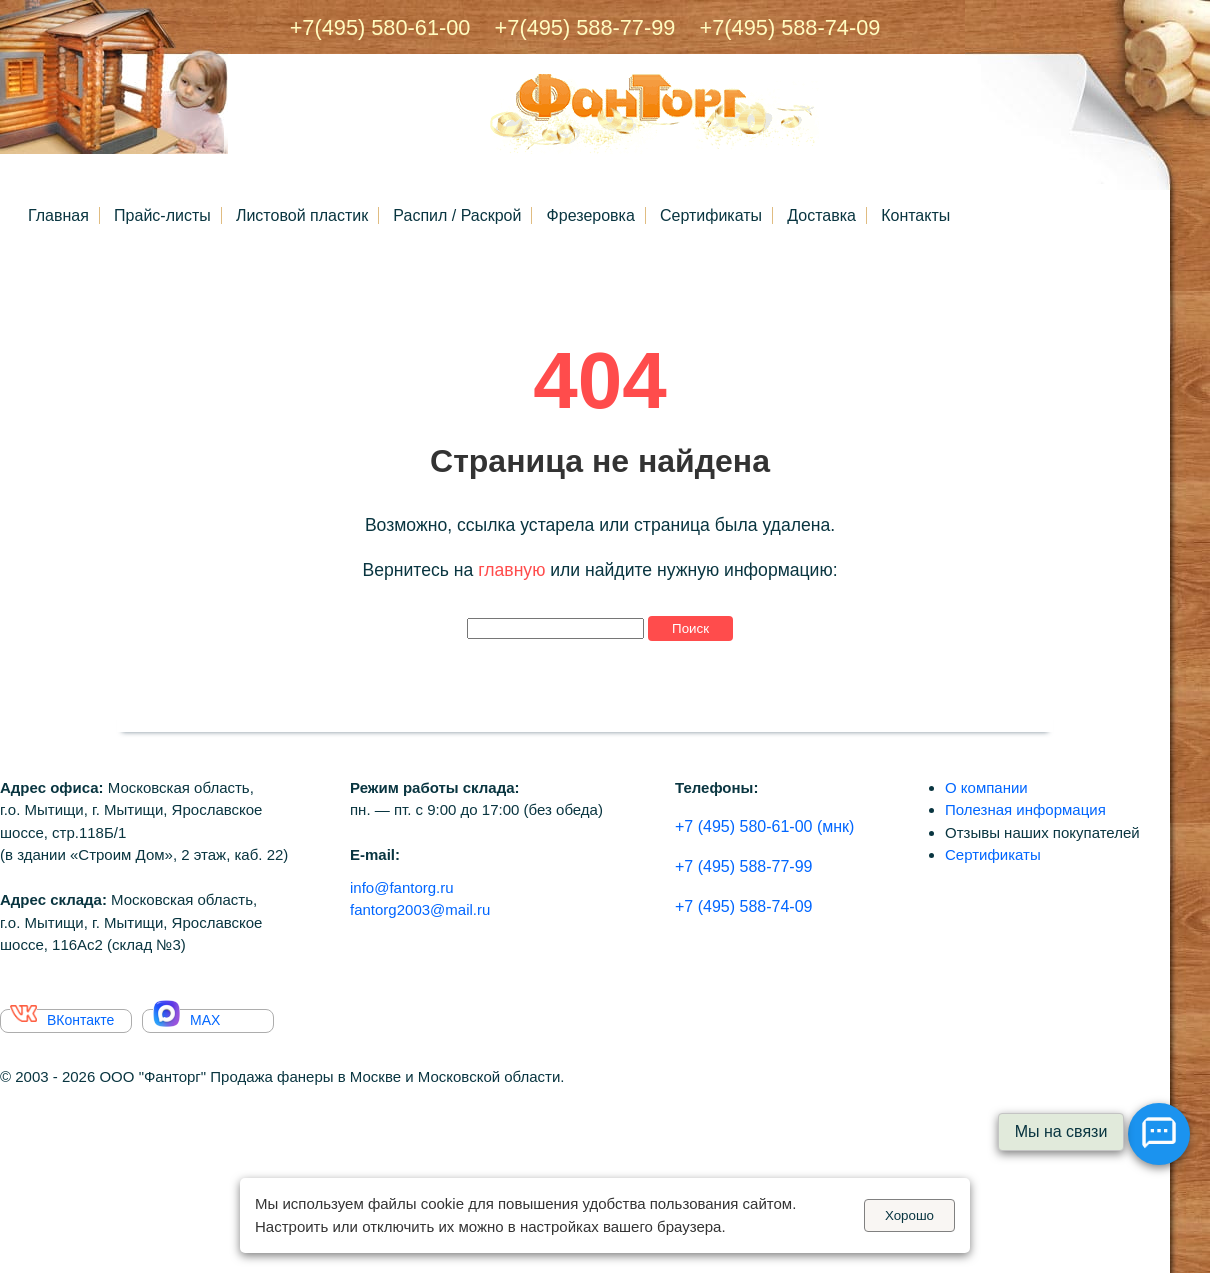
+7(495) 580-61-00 (380, 27)
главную (511, 570)
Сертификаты (711, 215)
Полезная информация (1025, 809)
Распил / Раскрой (457, 215)
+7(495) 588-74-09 (780, 27)
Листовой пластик (302, 215)
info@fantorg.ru (402, 887)
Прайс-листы (162, 215)
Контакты (915, 215)
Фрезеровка (591, 215)
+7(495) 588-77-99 (575, 27)
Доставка (821, 215)
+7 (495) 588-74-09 (743, 906)
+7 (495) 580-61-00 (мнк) (764, 826)
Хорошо (909, 1215)
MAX (186, 1018)
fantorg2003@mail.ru (420, 909)
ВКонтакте (62, 1018)
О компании (986, 787)
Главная (58, 215)
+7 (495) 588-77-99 (743, 866)
